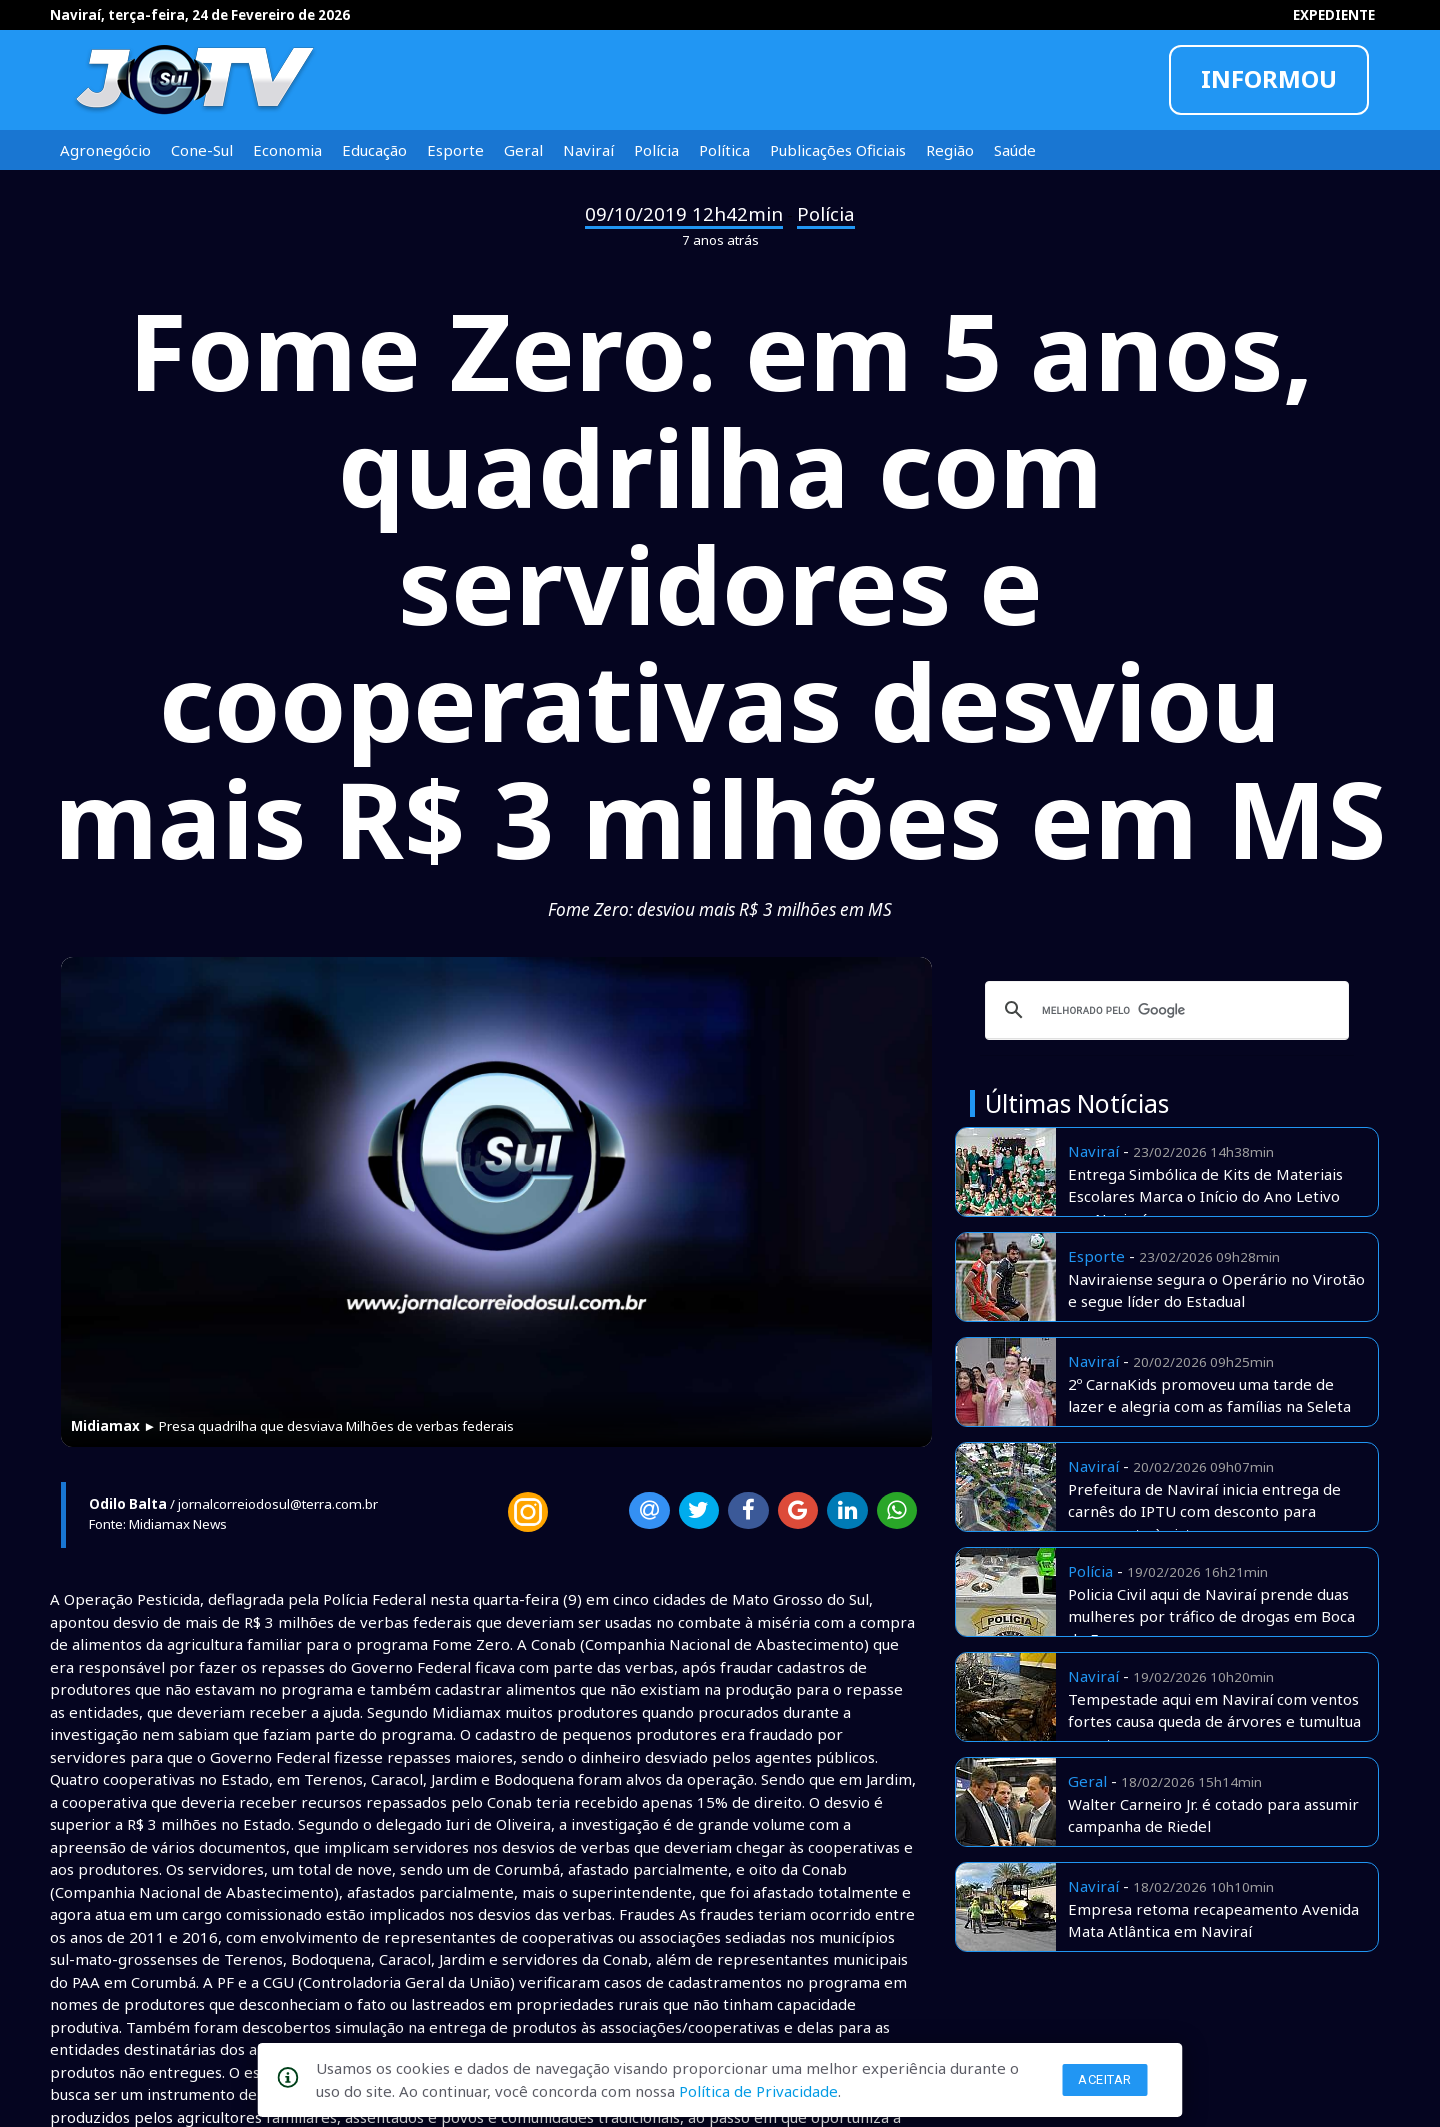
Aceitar (1105, 2079)
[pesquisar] (1164, 1010)
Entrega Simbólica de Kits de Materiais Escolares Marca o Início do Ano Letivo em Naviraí (1205, 1196)
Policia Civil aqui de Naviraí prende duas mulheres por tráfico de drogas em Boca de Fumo (1211, 1616)
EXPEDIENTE (1334, 15)
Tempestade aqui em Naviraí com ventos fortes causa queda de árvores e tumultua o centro (1214, 1721)
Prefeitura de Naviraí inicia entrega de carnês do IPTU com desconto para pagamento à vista (1204, 1511)
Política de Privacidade (758, 2091)
